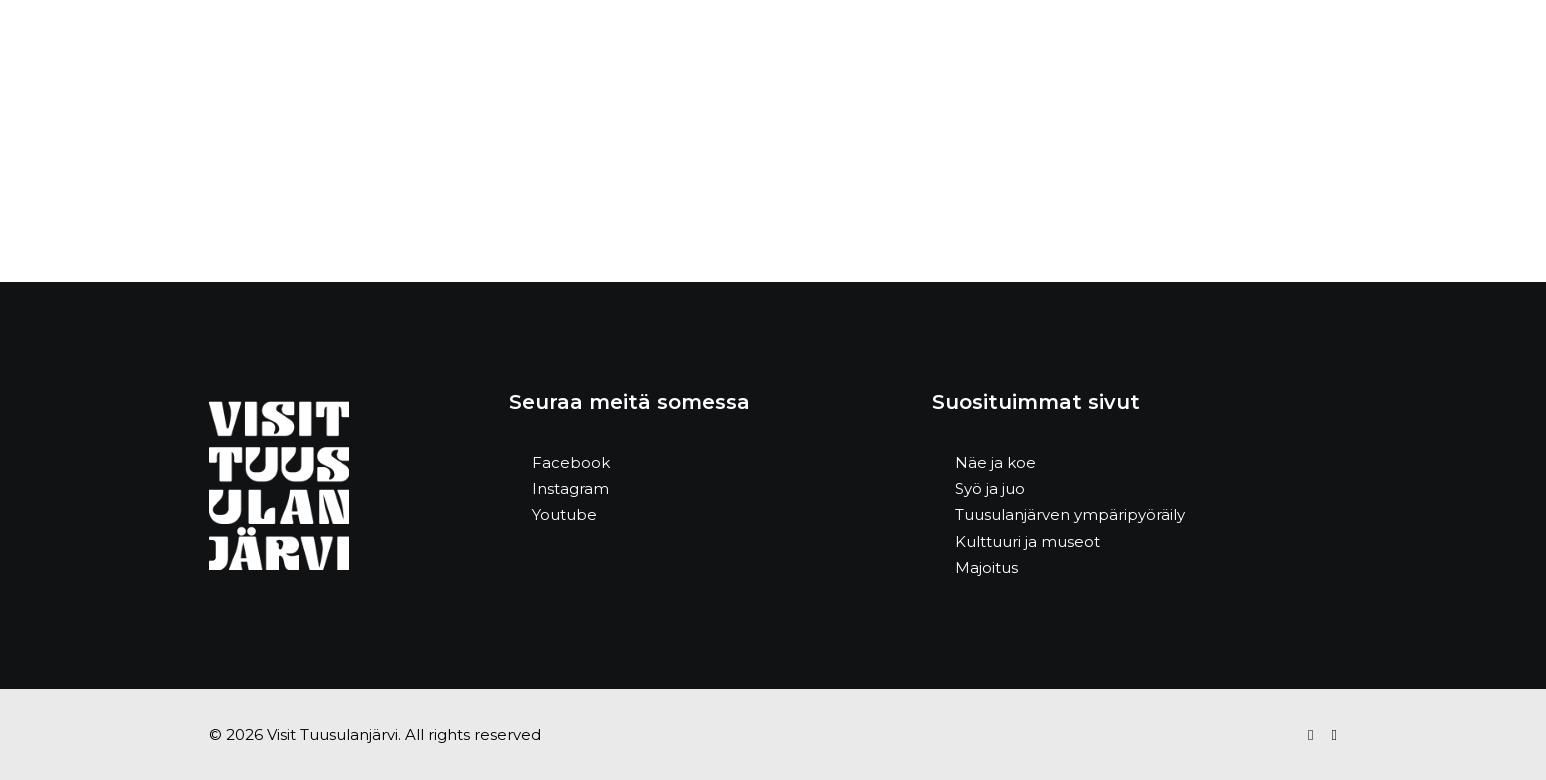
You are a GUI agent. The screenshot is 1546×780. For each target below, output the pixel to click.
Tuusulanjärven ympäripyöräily (1070, 514)
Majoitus (986, 567)
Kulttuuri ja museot (1027, 541)
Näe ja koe (995, 462)
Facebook (571, 462)
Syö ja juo (990, 488)
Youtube (564, 514)
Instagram (570, 488)
